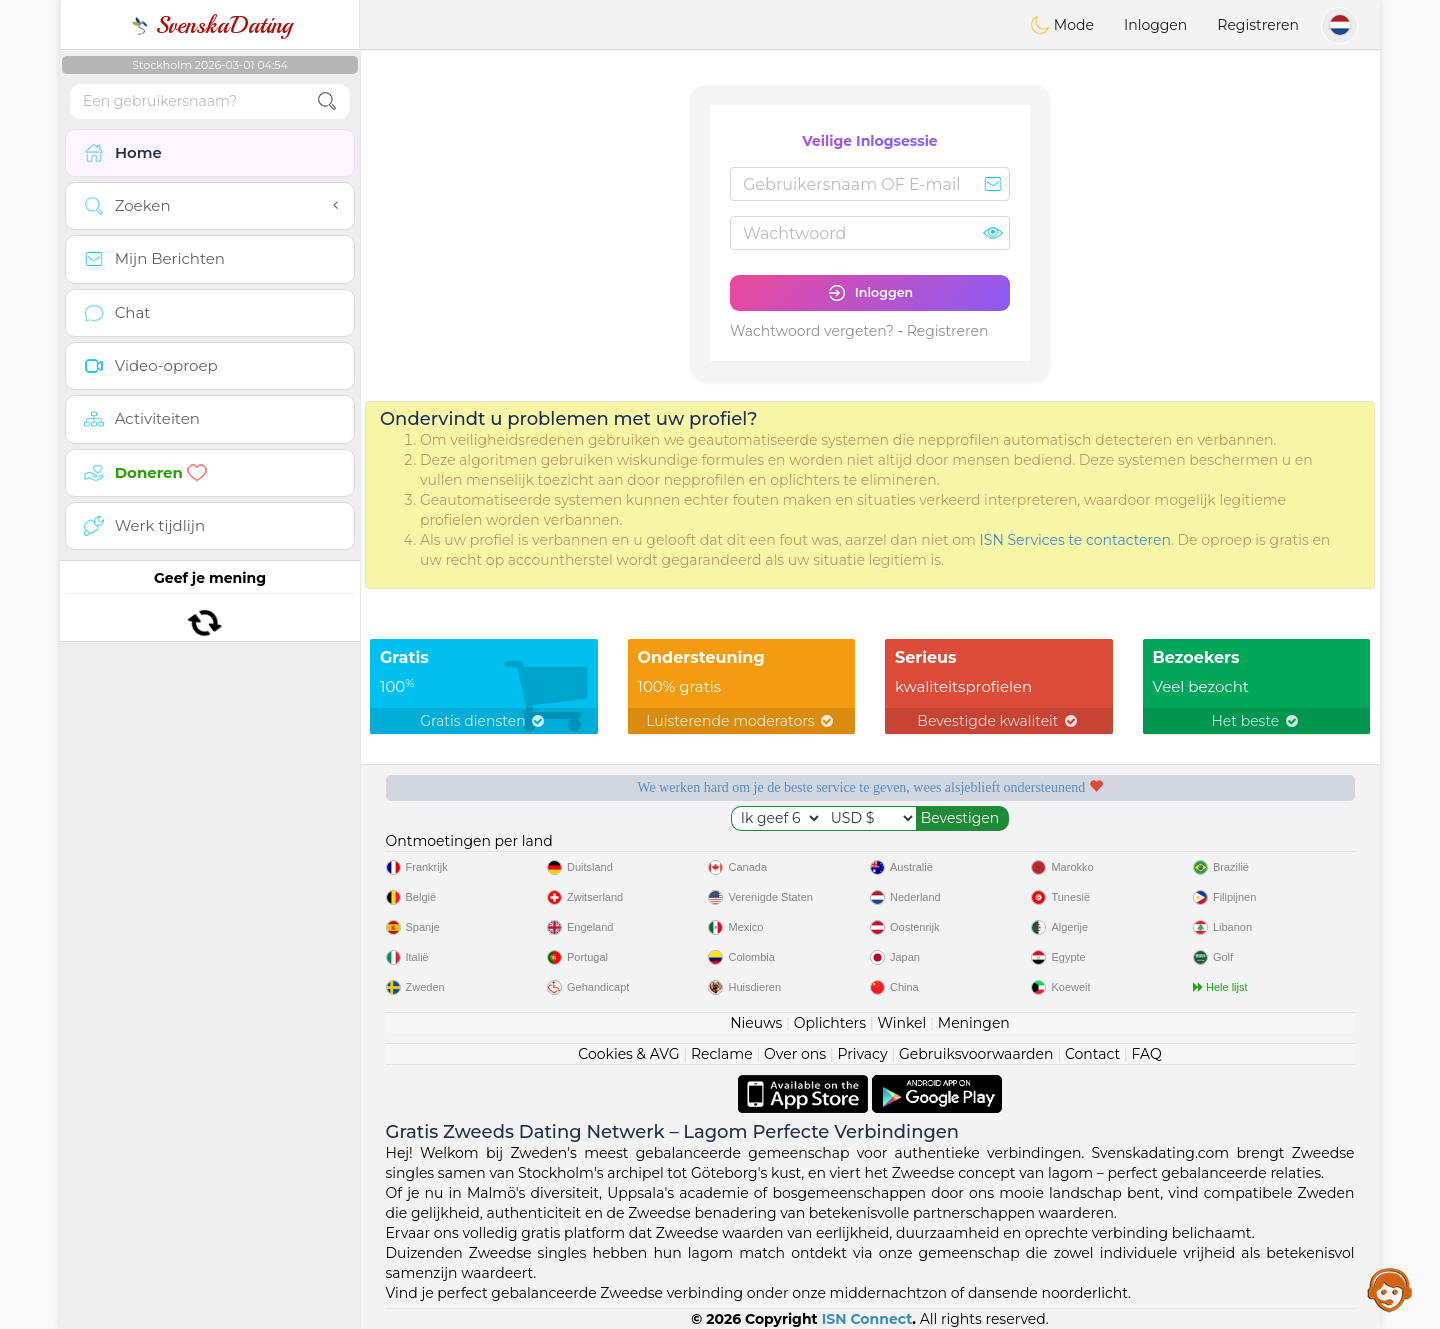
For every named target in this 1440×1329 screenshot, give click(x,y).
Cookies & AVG (628, 1054)
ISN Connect (867, 1319)
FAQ (1147, 1054)
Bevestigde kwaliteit (998, 721)
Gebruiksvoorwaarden (976, 1054)
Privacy (862, 1054)
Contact (1092, 1054)
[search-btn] (327, 101)
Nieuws (756, 1023)
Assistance (1390, 1289)
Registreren (1258, 25)
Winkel (901, 1023)
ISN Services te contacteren (1075, 540)
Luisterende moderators (741, 721)
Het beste (1256, 721)
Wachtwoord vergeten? (812, 331)
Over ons (795, 1054)
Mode (1062, 25)
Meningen (974, 1023)
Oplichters (830, 1023)
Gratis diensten (483, 721)
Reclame (722, 1054)
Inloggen (1155, 25)
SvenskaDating (210, 25)
